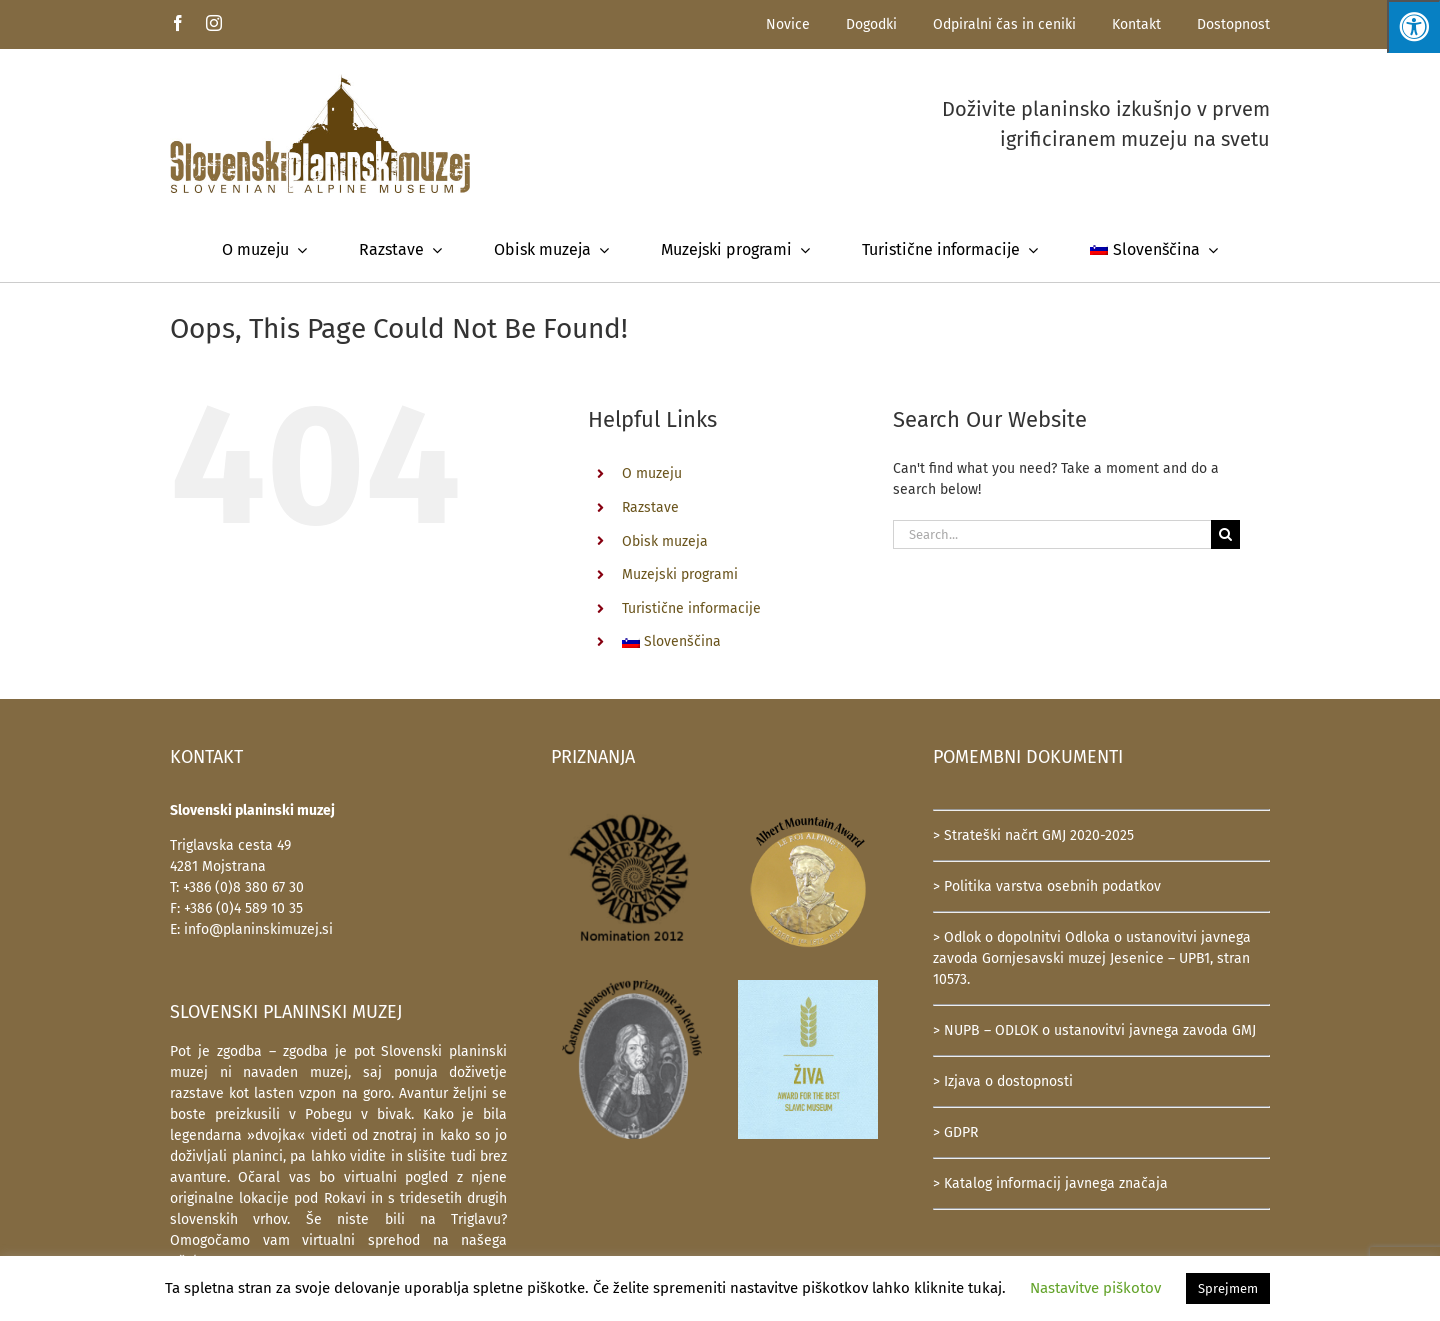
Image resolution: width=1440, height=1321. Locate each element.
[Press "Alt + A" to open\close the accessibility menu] (1413, 26)
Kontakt (1136, 24)
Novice (788, 24)
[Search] (1225, 534)
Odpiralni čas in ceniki (1004, 24)
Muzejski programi (680, 574)
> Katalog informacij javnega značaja (1050, 1183)
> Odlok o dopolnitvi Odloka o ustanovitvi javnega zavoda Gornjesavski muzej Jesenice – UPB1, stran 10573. (1092, 958)
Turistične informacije (691, 608)
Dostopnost (1233, 24)
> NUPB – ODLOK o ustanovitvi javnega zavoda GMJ (1094, 1030)
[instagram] (214, 23)
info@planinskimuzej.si (258, 929)
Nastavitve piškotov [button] (1095, 1288)
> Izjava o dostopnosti (1003, 1081)
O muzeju (652, 473)
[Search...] (1052, 534)
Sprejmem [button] (1228, 1288)
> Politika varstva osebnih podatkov (1047, 886)
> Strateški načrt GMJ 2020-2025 (1033, 835)
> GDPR (955, 1132)
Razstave (650, 507)
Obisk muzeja (665, 541)
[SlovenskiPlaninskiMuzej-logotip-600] (320, 80)
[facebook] (178, 23)
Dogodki (871, 24)
